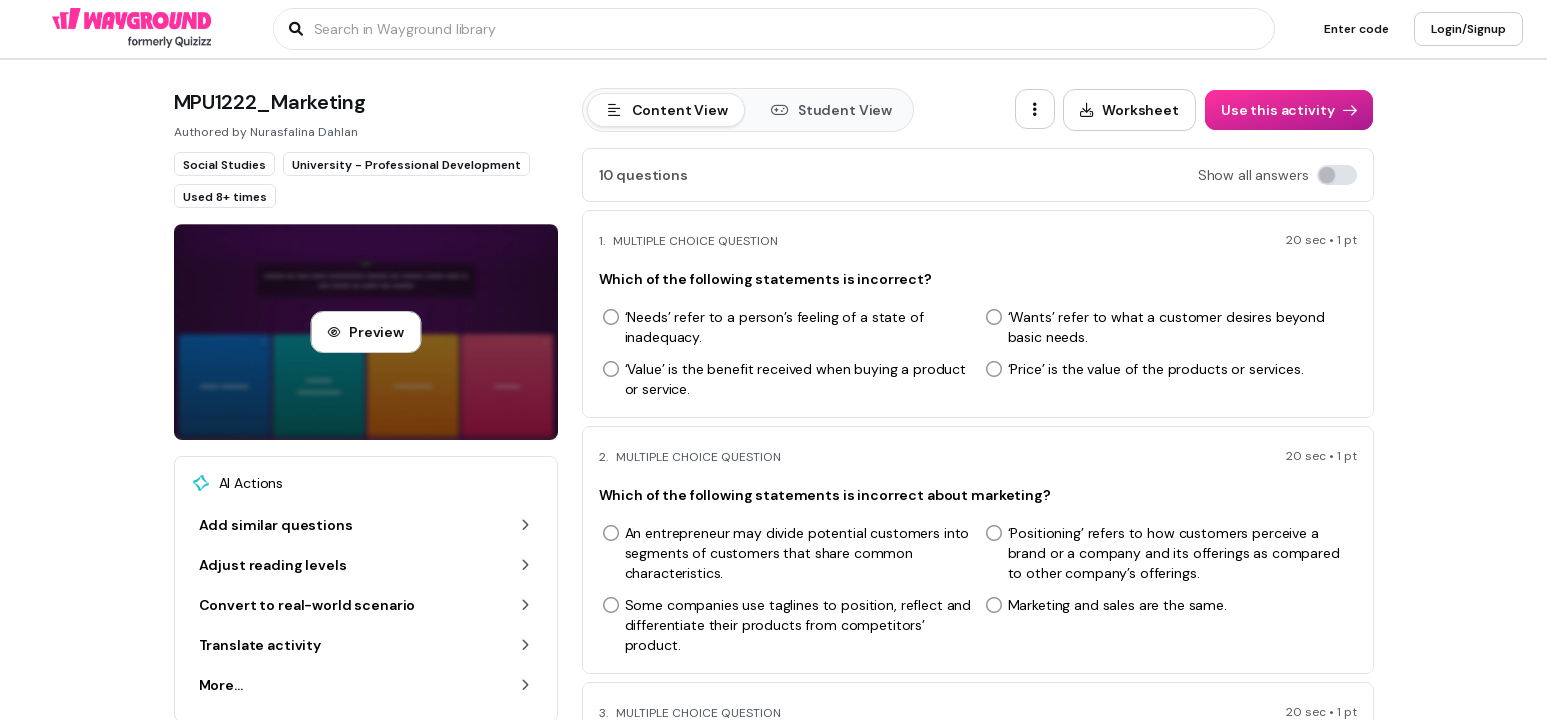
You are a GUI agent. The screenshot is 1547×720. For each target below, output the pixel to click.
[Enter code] (1356, 29)
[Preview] (365, 332)
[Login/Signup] (1468, 29)
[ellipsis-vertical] (1035, 109)
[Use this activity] (1289, 110)
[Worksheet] (1129, 110)
